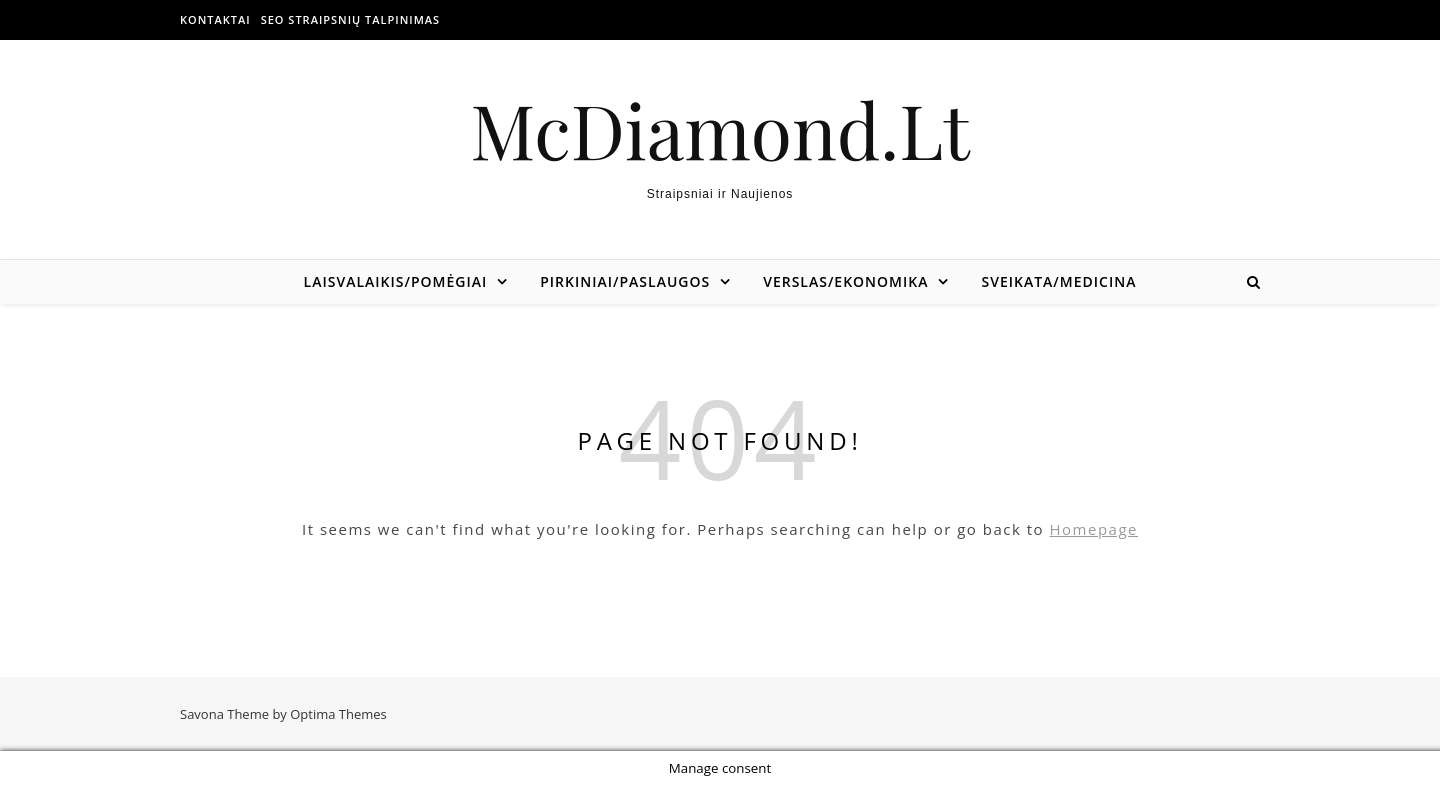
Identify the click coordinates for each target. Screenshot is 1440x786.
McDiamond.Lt (720, 129)
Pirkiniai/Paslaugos (625, 281)
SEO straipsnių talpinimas (350, 19)
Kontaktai (215, 19)
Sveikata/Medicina (1058, 281)
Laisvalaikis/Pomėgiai (396, 281)
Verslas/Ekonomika (845, 281)
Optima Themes (338, 714)
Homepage (1094, 529)
